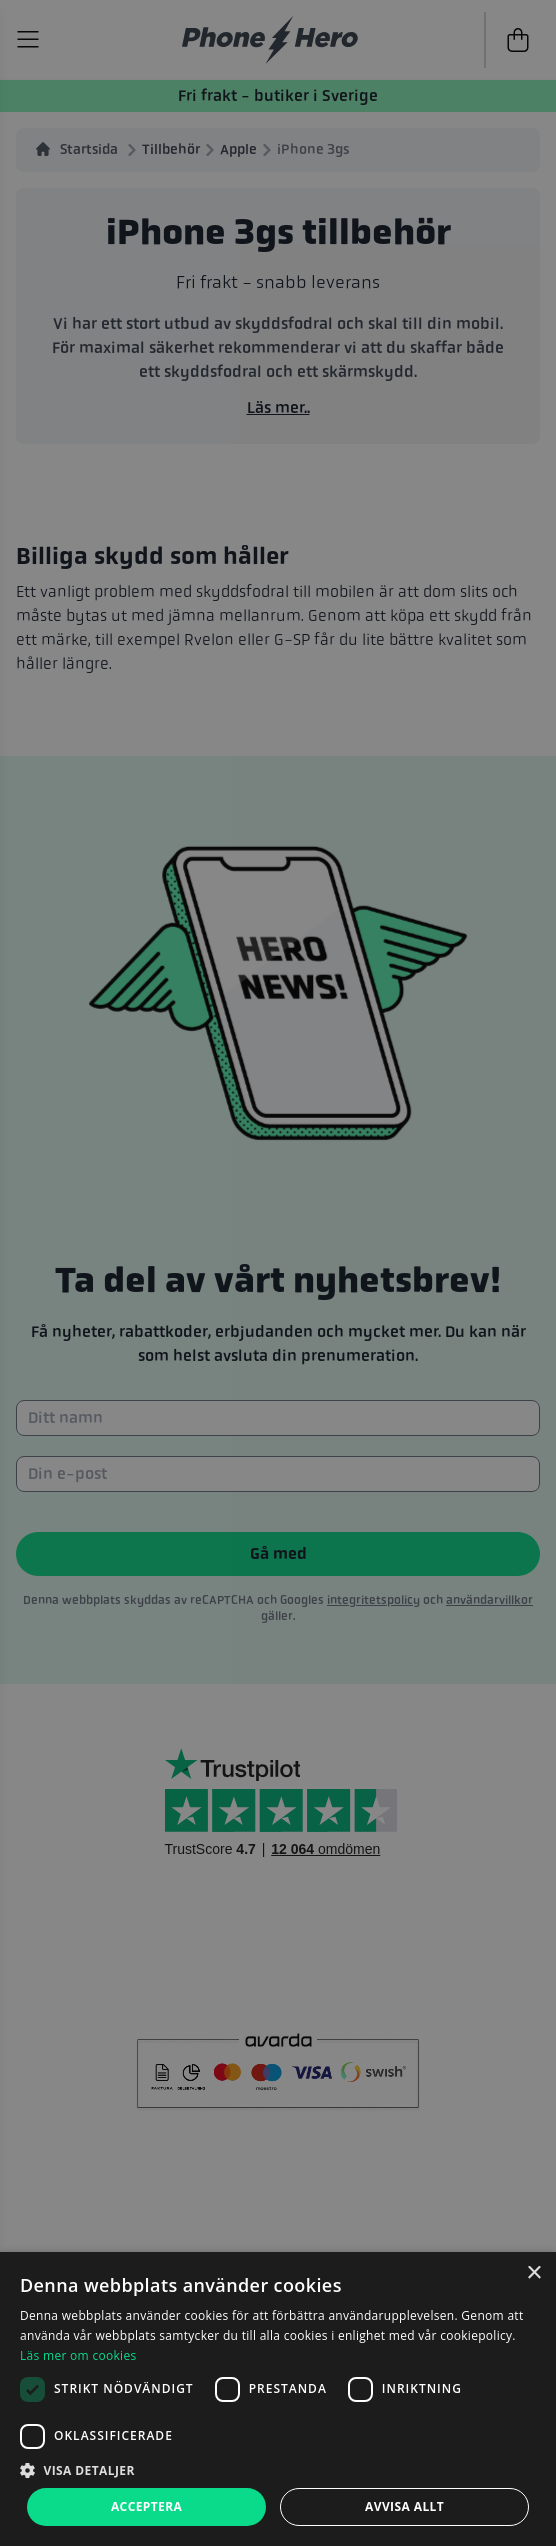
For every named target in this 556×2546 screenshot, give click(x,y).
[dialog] (278, 2399)
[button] (278, 2470)
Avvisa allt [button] (404, 2506)
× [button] (533, 2273)
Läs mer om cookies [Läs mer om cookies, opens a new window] (78, 2355)
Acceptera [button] (146, 2506)
